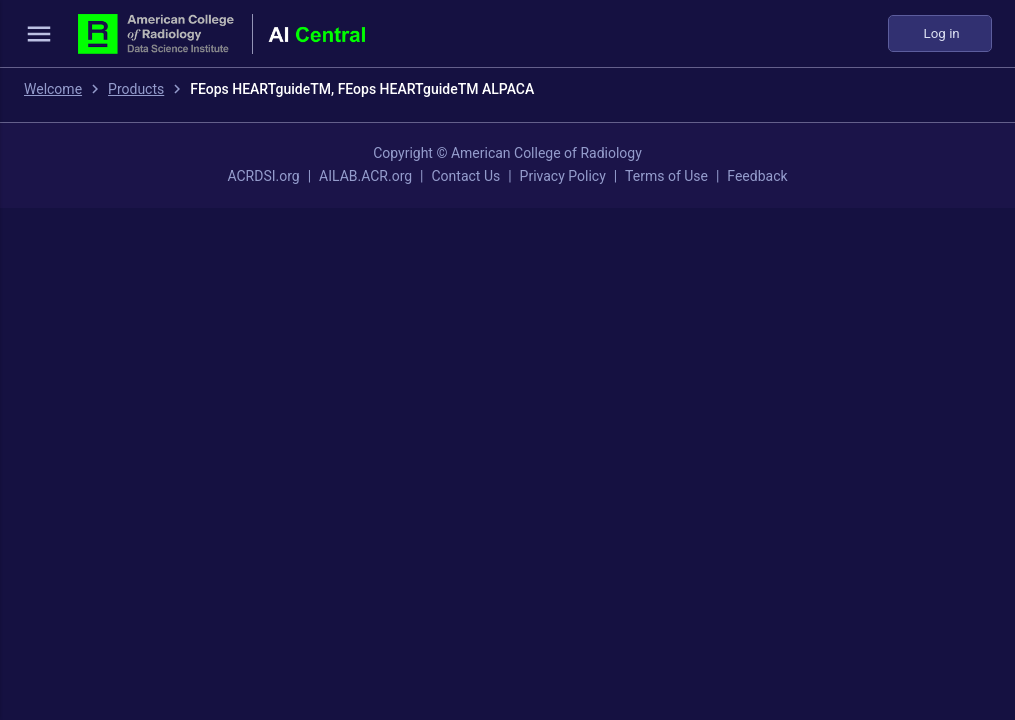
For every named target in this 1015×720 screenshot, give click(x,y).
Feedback (757, 176)
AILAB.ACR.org (365, 176)
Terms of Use (666, 176)
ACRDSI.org (263, 176)
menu (39, 34)
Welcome (53, 89)
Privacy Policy (563, 176)
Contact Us (465, 176)
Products (136, 89)
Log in (939, 33)
